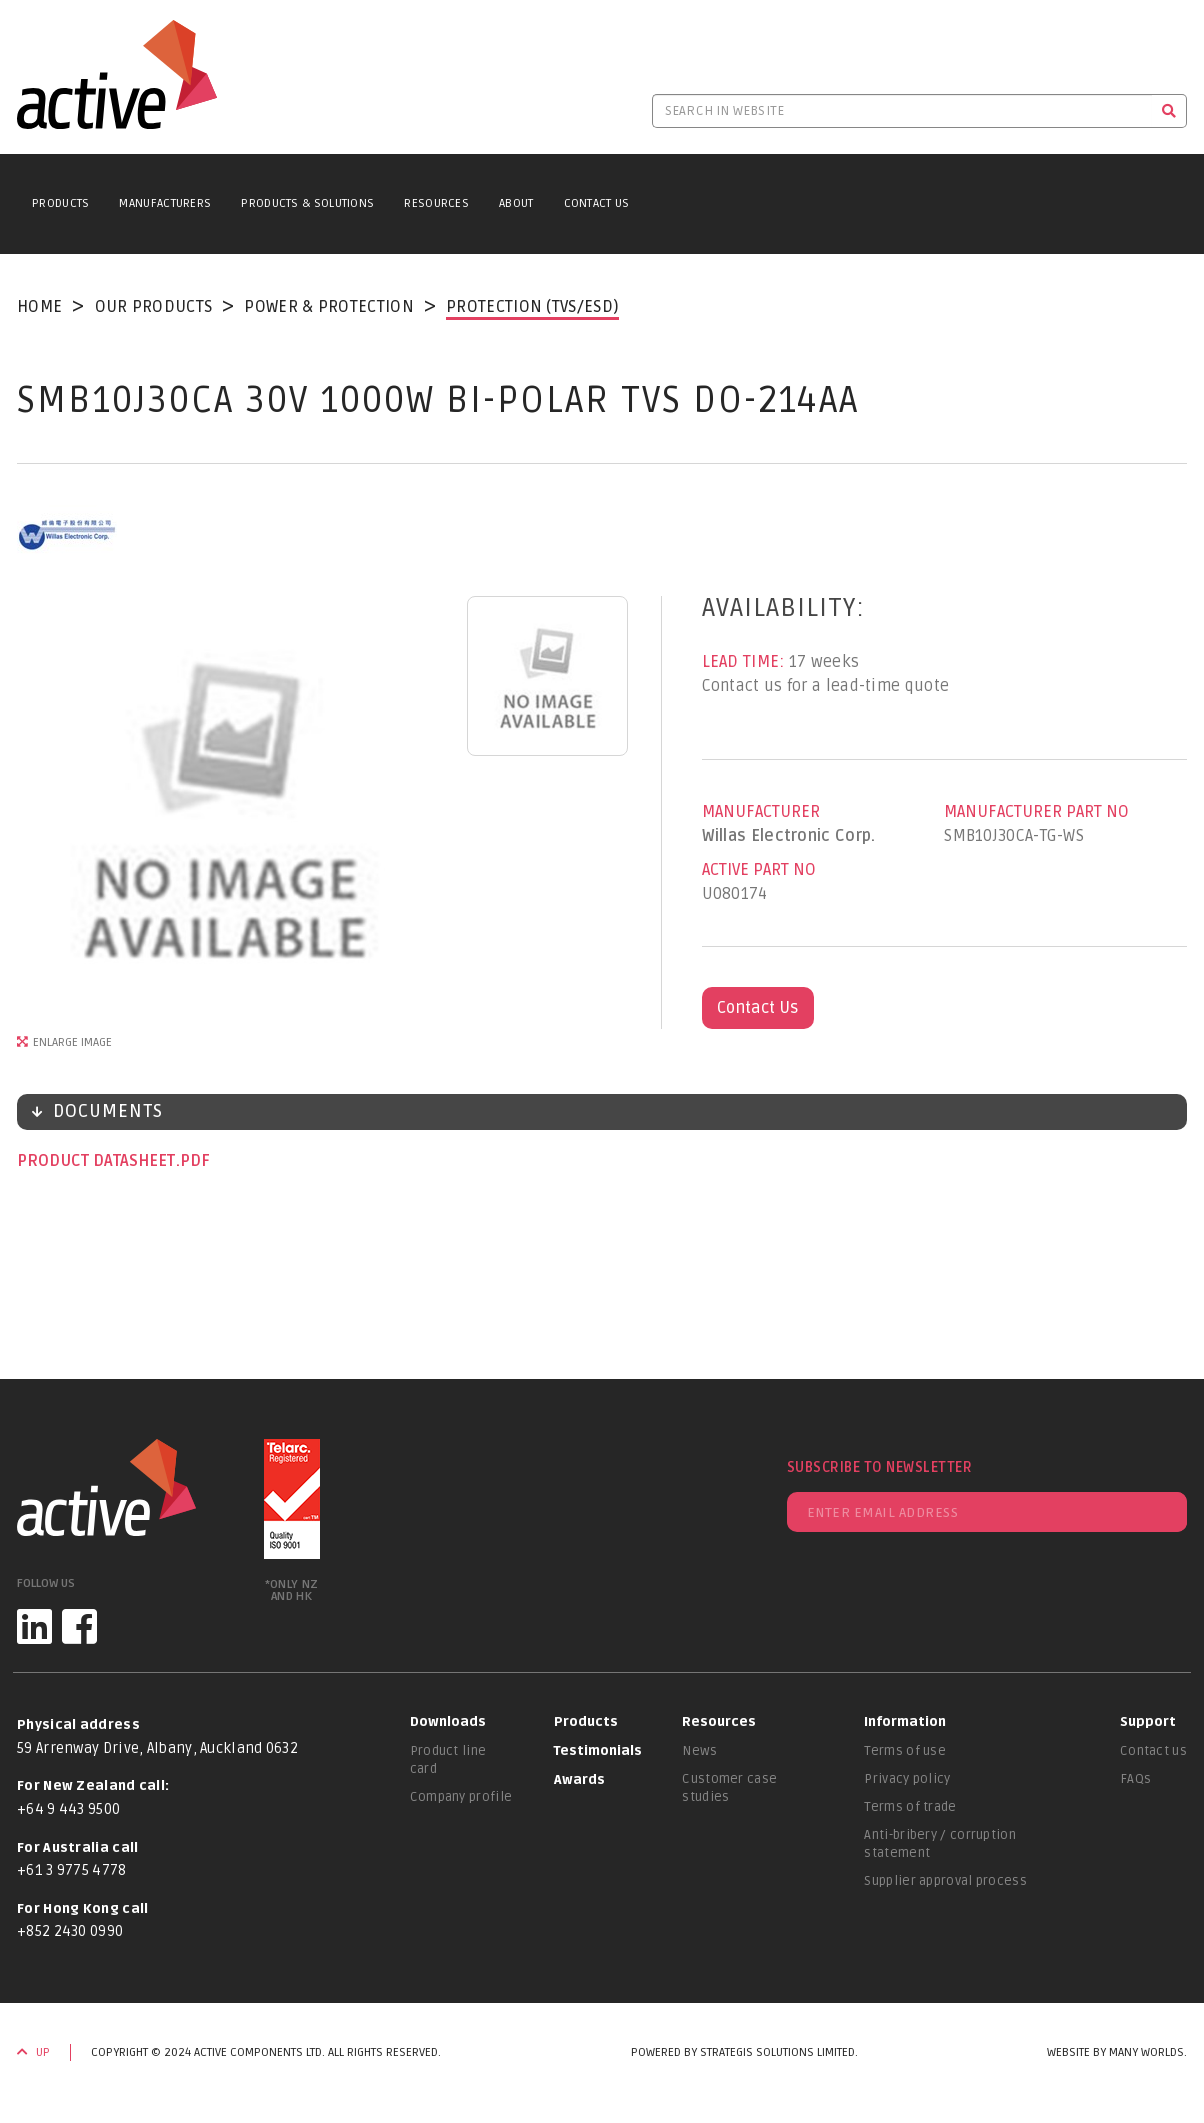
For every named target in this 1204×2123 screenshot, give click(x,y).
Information (905, 1722)
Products (60, 203)
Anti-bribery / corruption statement (940, 1844)
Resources (436, 203)
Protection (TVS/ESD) (532, 307)
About (516, 203)
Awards (579, 1780)
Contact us (1153, 1751)
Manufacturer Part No (1036, 812)
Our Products (154, 307)
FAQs (1135, 1779)
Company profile (461, 1797)
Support (1148, 1722)
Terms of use (905, 1751)
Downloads (448, 1722)
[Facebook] (79, 1626)
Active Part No (759, 870)
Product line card (448, 1760)
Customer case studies (729, 1788)
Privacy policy (907, 1779)
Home (39, 307)
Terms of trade (910, 1807)
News (699, 1751)
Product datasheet (98, 1161)
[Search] (1169, 111)
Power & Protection (328, 307)
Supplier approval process (945, 1881)
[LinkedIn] (34, 1626)
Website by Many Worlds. (1117, 2052)
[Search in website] (902, 111)
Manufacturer (761, 812)
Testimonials (598, 1751)
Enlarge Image (72, 1042)
